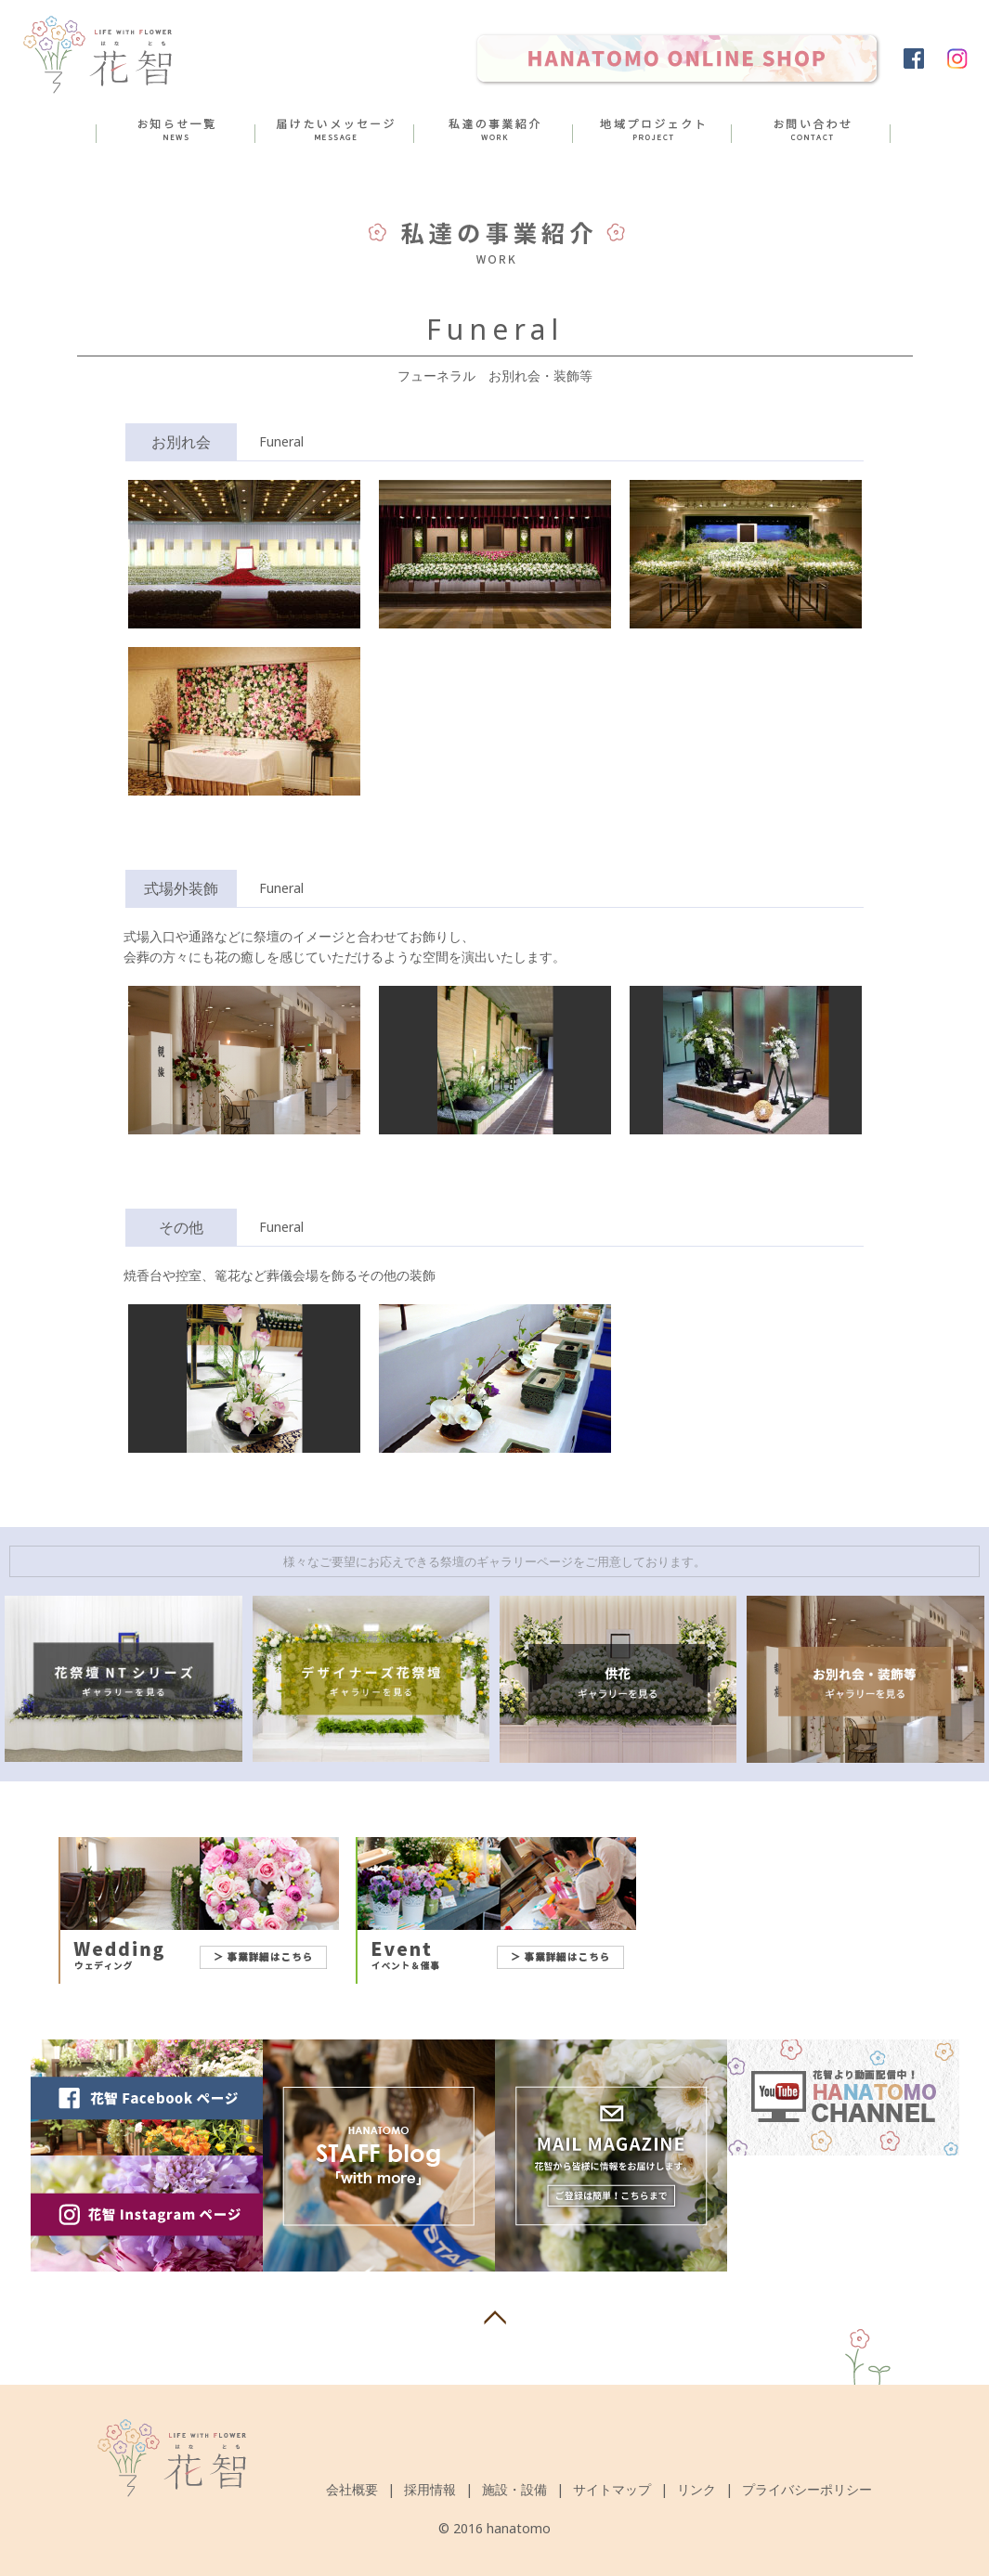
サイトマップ (612, 2489)
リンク (696, 2489)
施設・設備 (514, 2489)
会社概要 (352, 2489)
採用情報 (430, 2489)
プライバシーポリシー (807, 2489)
